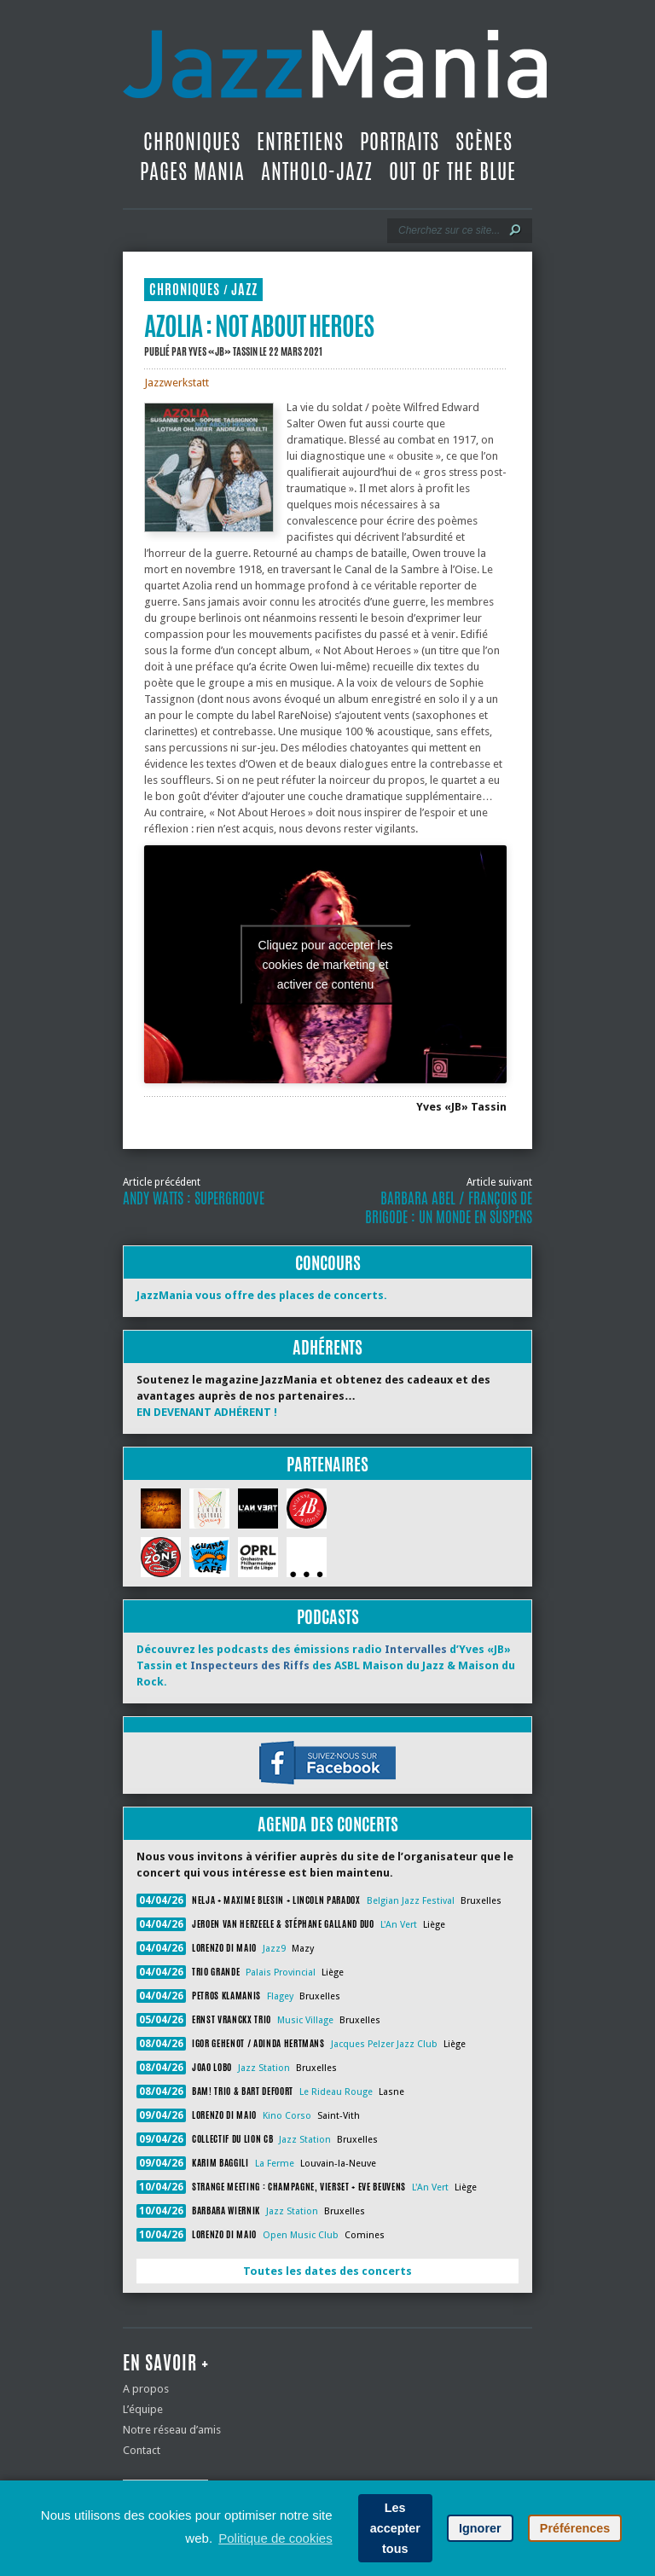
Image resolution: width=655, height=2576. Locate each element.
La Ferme (274, 2163)
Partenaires (327, 1464)
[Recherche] (448, 230)
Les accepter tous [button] (395, 2528)
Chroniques (192, 141)
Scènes (484, 141)
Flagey (280, 1996)
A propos (146, 2388)
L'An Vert (398, 1924)
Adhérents (327, 1347)
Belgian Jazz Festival (411, 1900)
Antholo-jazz (317, 171)
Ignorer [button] (480, 2528)
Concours (328, 1262)
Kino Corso (287, 2115)
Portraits (399, 141)
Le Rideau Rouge (336, 2091)
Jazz (244, 289)
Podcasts (328, 1616)
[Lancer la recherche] (515, 230)
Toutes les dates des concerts (327, 2271)
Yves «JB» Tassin (223, 351)
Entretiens (300, 141)
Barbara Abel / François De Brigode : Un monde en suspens (448, 1207)
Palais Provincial (281, 1972)
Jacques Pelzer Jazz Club (384, 2044)
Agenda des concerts (328, 1824)
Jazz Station (264, 2068)
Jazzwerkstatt (176, 382)
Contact (141, 2450)
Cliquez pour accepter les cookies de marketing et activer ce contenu (325, 963)
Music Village (305, 2020)
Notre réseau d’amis (172, 2429)
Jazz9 (274, 1948)
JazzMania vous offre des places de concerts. (261, 1295)
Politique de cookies (275, 2538)
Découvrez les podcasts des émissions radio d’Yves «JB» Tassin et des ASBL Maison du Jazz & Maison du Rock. (325, 1665)
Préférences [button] (575, 2528)
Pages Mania (192, 171)
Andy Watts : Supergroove (193, 1198)
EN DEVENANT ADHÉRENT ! (206, 1412)
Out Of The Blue (452, 171)
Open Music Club (301, 2235)
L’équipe (143, 2409)
